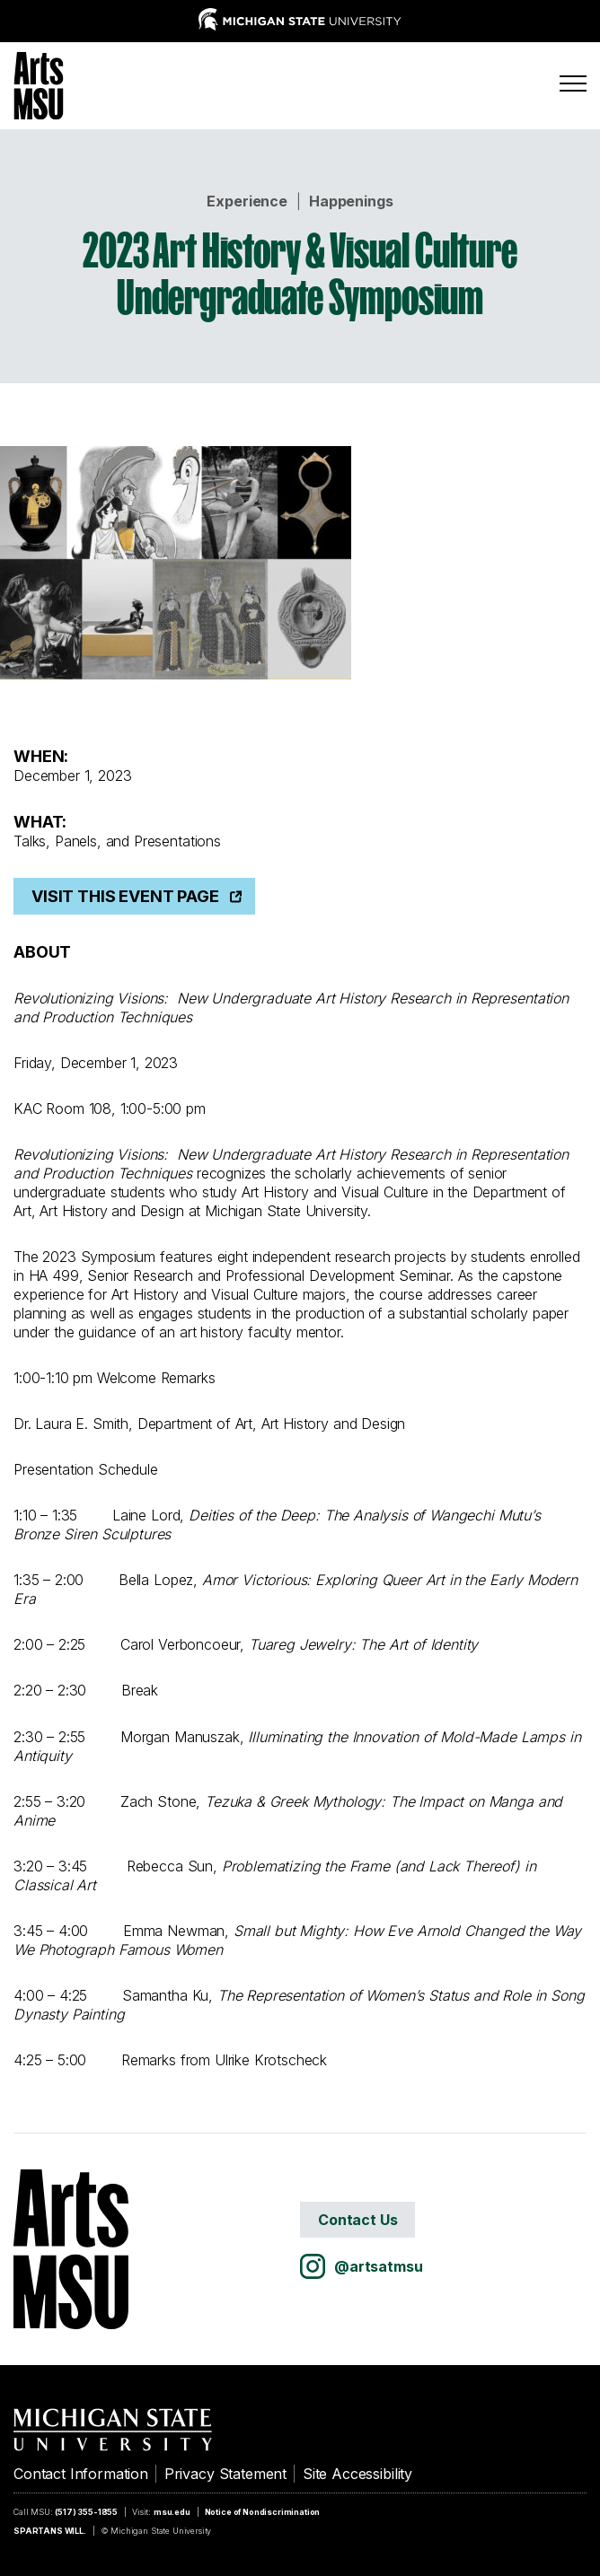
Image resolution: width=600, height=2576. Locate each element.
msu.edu (172, 2512)
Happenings (351, 201)
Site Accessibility (357, 2474)
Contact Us (357, 2220)
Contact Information (80, 2474)
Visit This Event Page (125, 896)
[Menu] (573, 83)
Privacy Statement (225, 2474)
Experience (247, 201)
